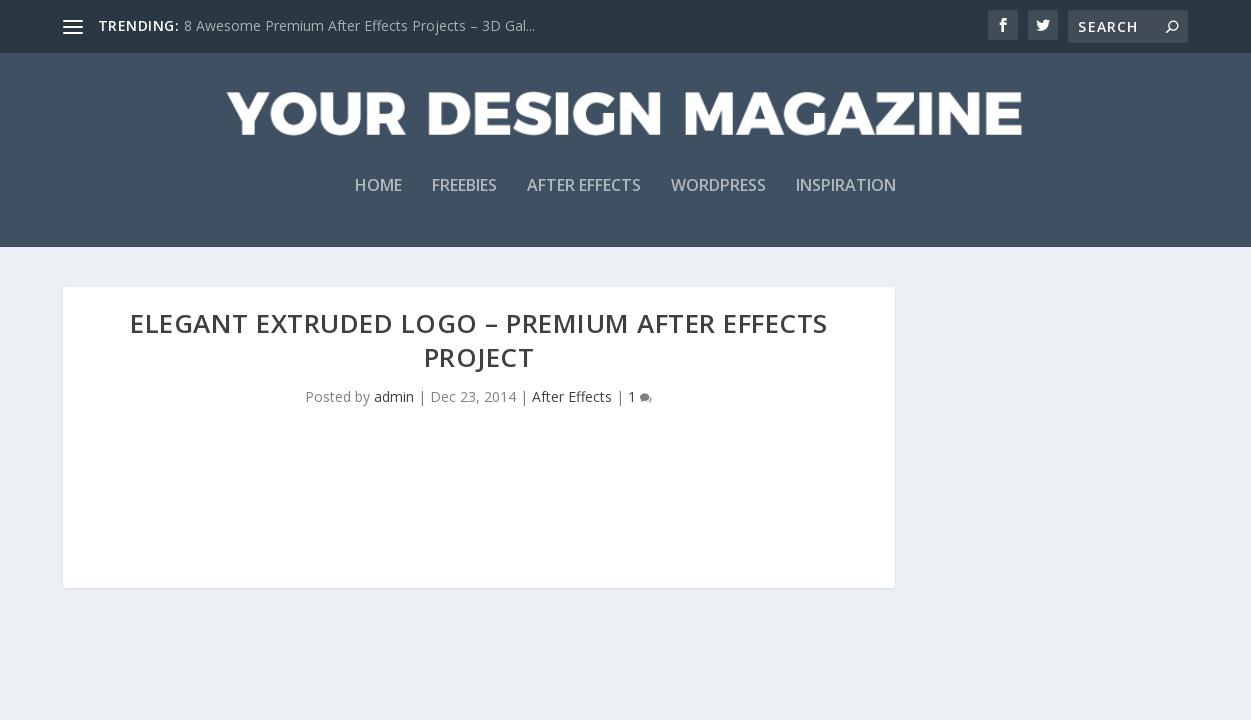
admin (394, 396)
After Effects (584, 186)
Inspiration (846, 186)
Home (378, 186)
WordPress (718, 186)
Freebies (464, 186)
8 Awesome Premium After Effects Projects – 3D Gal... (359, 25)
